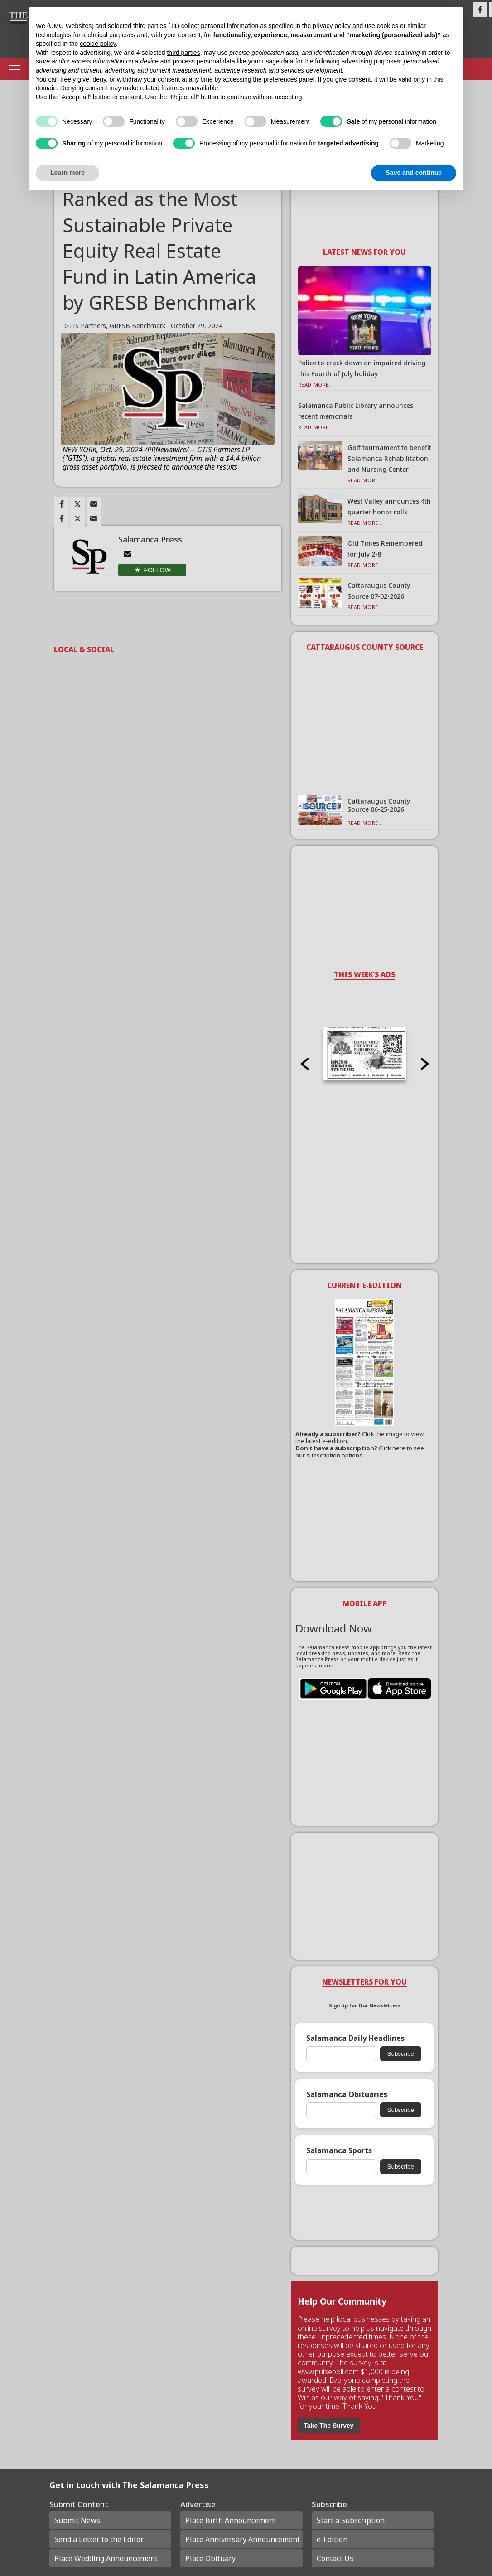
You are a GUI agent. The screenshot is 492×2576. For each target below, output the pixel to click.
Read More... (316, 384)
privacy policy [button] (332, 25)
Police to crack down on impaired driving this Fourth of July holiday (361, 368)
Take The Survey (328, 2425)
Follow (157, 570)
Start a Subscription (351, 2520)
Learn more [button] (67, 172)
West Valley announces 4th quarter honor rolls (389, 506)
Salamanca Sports (339, 2150)
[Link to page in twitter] (77, 504)
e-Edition (332, 2539)
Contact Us (335, 2558)
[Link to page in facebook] (61, 504)
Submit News (77, 2520)
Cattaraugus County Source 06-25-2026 (378, 805)
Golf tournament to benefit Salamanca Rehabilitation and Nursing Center (389, 458)
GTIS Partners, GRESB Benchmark (114, 325)
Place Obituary (210, 2558)
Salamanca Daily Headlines (355, 2038)
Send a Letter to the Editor (99, 2539)
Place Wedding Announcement (106, 2558)
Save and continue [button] (414, 172)
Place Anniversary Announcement (242, 2539)
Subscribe (400, 2053)
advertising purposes (371, 61)
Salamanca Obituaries (346, 2094)
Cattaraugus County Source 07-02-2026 (378, 590)
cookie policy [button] (98, 43)
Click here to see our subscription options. (359, 1451)
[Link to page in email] (94, 504)
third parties (183, 52)
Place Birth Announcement (230, 2520)
